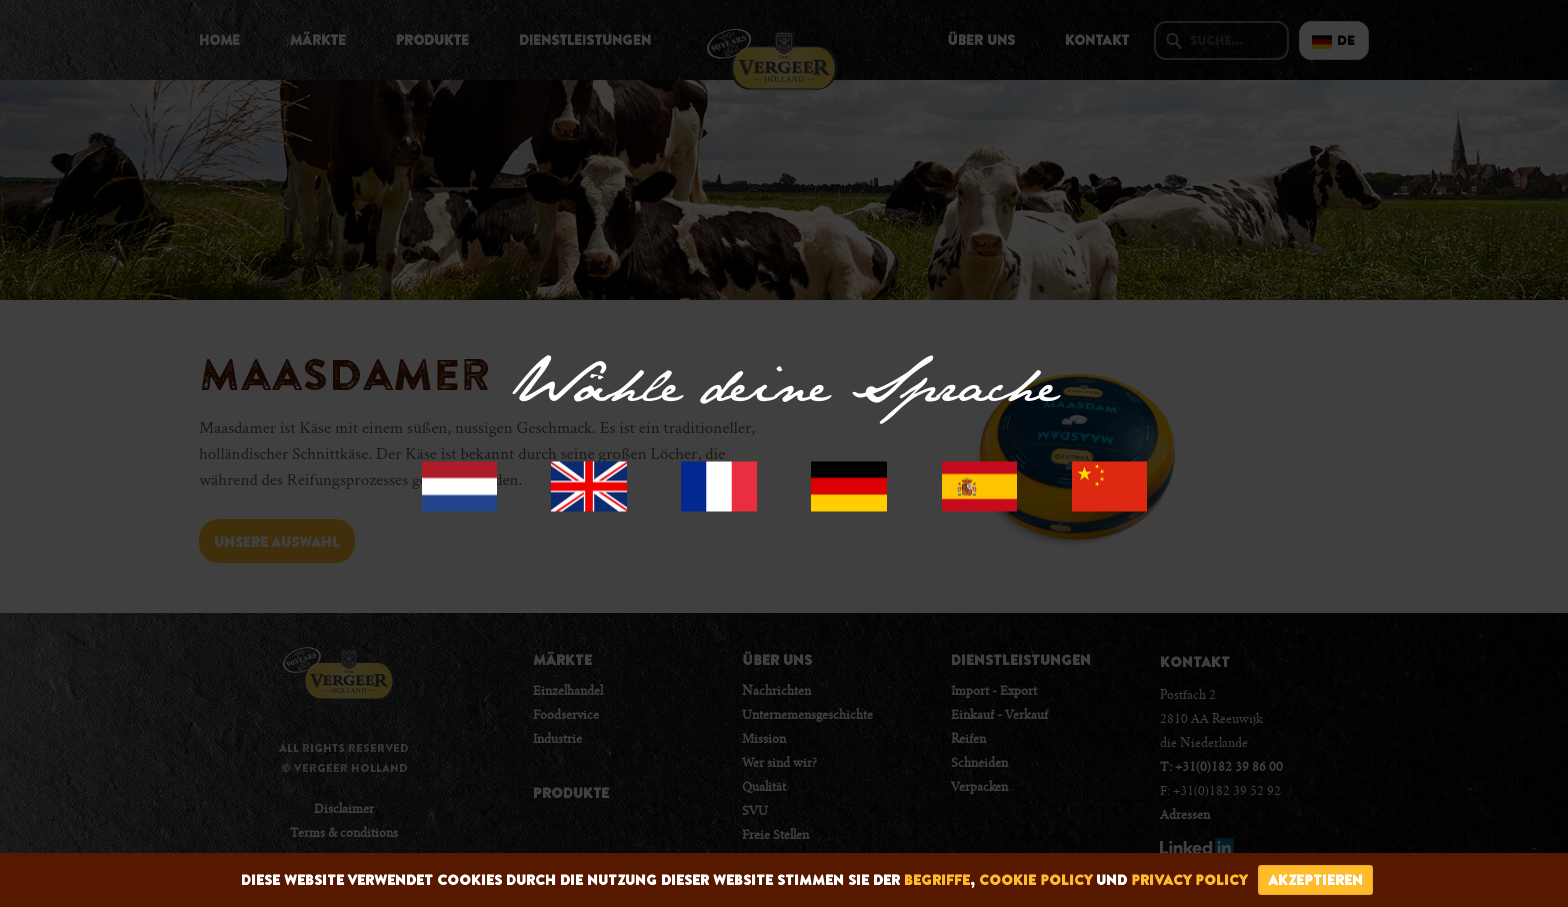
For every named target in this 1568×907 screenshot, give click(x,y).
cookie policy (1035, 880)
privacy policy (1189, 880)
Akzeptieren (1315, 880)
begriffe (937, 880)
